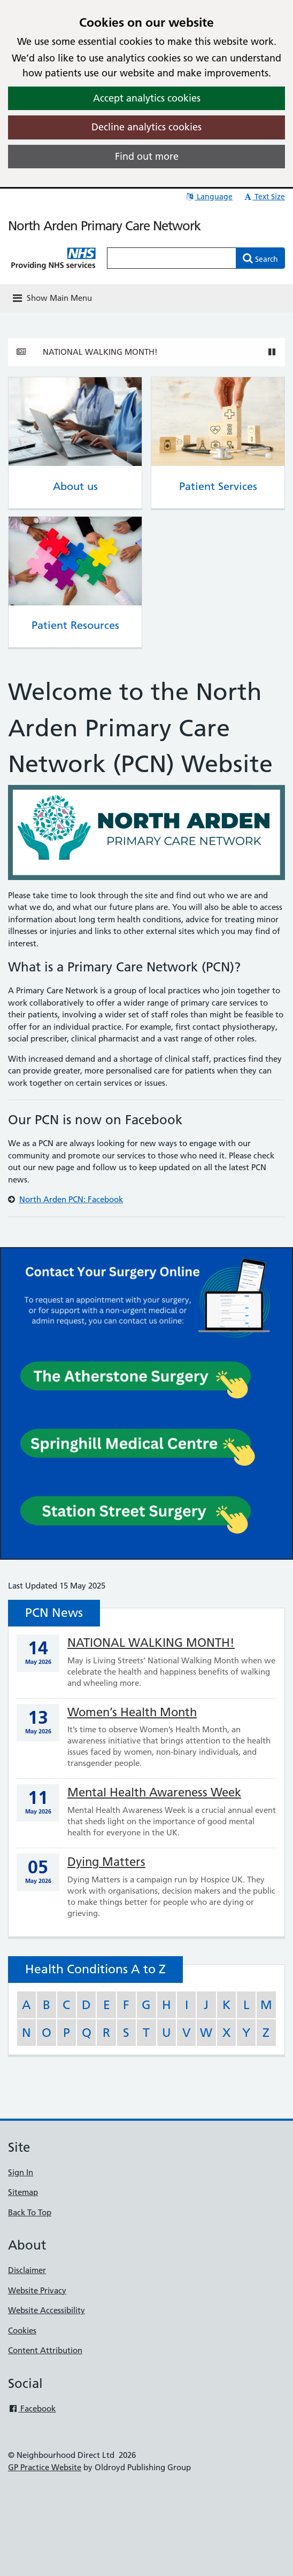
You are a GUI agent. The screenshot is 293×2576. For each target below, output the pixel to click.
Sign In (20, 2172)
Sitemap (23, 2192)
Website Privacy (37, 2290)
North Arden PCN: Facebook (71, 1199)
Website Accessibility (46, 2310)
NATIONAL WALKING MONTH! (100, 352)
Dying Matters (106, 1862)
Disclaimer (27, 2270)
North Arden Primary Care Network (104, 226)
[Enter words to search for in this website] (171, 258)
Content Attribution (45, 2350)
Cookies (22, 2330)
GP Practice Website (44, 2467)
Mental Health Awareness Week (154, 1792)
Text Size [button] (264, 196)
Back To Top (29, 2212)
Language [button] (209, 196)
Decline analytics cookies (146, 127)
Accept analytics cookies (147, 98)
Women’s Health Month (132, 1712)
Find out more (147, 156)
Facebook (32, 2408)
